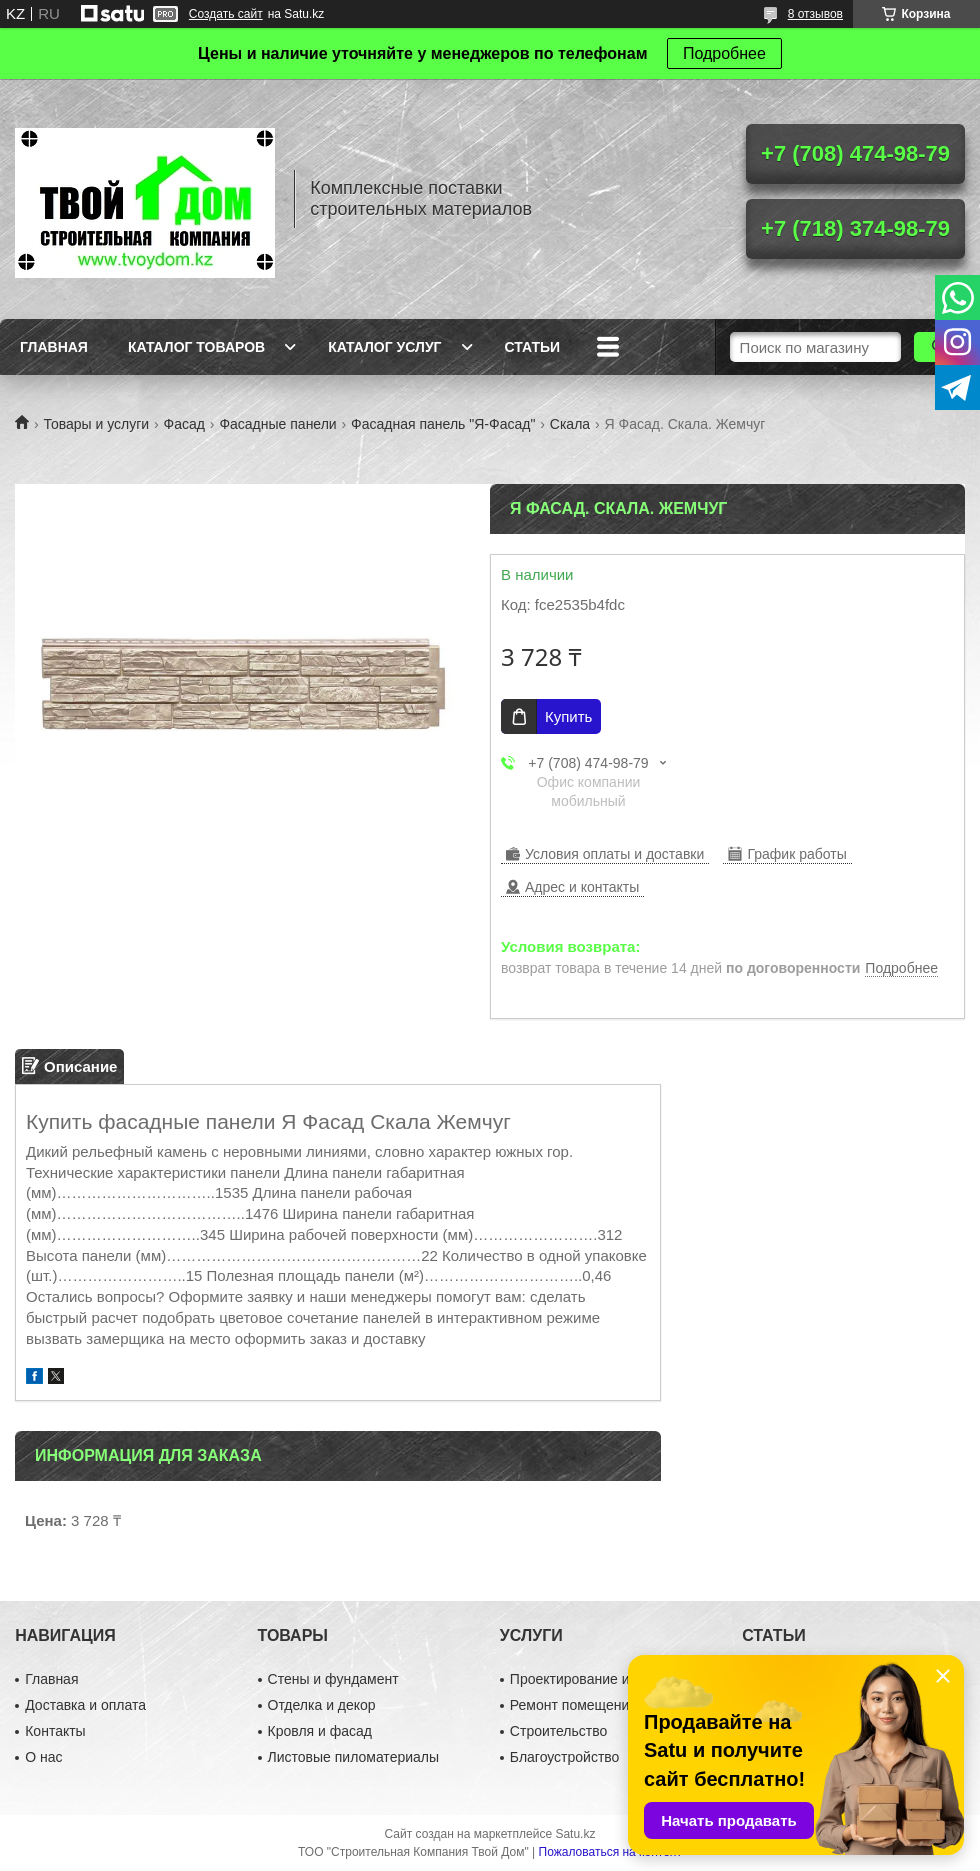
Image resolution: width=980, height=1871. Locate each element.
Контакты (55, 1731)
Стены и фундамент (333, 1679)
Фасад (184, 424)
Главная (54, 347)
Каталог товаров (196, 347)
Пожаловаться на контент (610, 1852)
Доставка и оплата (85, 1705)
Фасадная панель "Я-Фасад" (443, 424)
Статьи (533, 347)
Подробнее (724, 53)
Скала (570, 424)
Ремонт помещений (573, 1705)
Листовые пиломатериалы (354, 1757)
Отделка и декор (322, 1705)
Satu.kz (575, 1834)
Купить (568, 716)
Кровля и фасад (320, 1731)
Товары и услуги (96, 424)
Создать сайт (226, 14)
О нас (43, 1757)
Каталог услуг (384, 347)
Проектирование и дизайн (594, 1679)
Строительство (558, 1731)
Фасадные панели (277, 424)
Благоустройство (565, 1757)
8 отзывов (815, 14)
